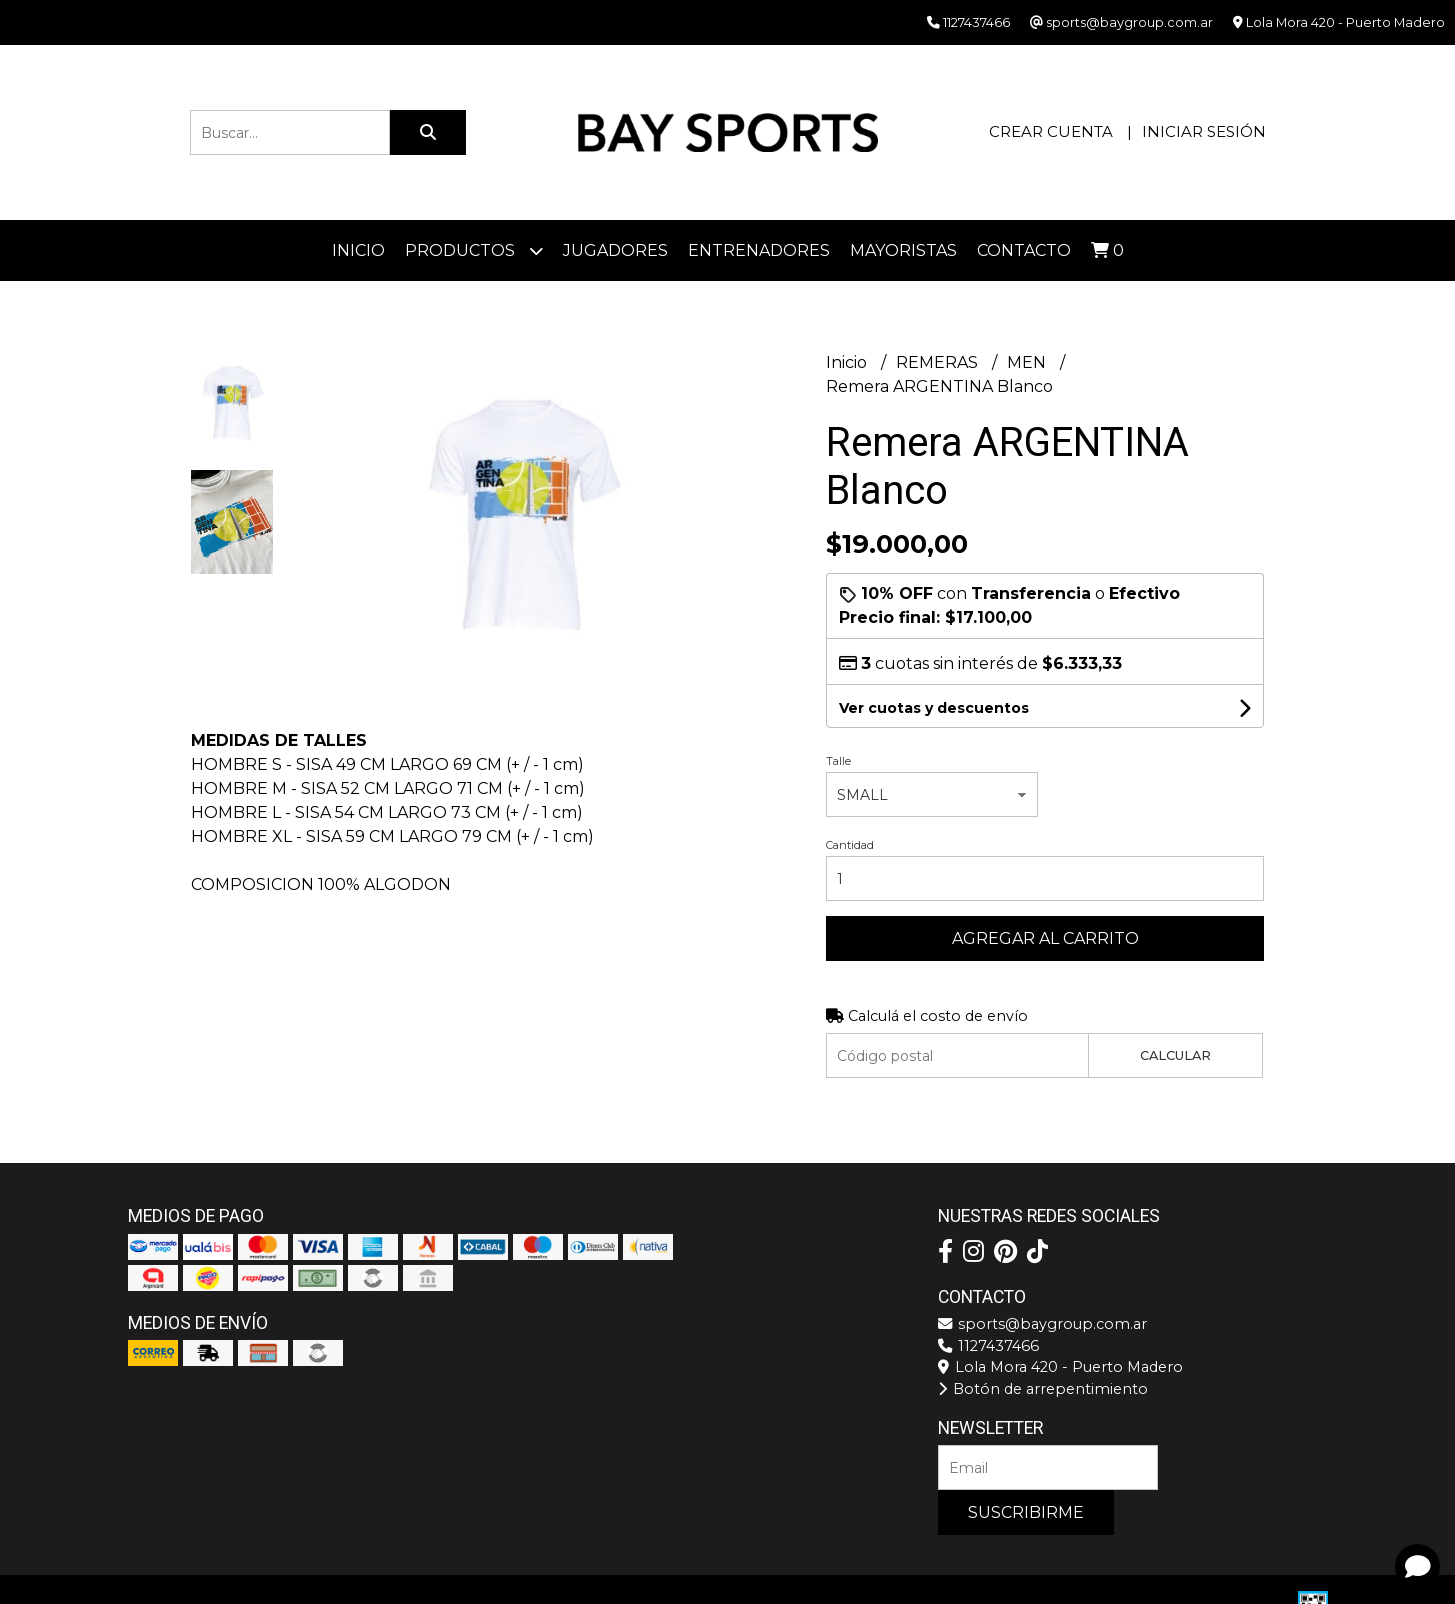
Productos (474, 250)
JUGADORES (615, 250)
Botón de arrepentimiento (1043, 1389)
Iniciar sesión (1204, 131)
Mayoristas (903, 250)
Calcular (1175, 1055)
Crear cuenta (1051, 131)
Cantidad (850, 845)
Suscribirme (1026, 1512)
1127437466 (988, 1346)
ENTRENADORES (759, 250)
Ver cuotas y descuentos (934, 708)
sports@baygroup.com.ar (1042, 1324)
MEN (1028, 362)
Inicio (358, 250)
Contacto (1024, 250)
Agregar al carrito (1045, 938)
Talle (838, 761)
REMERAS (939, 362)
